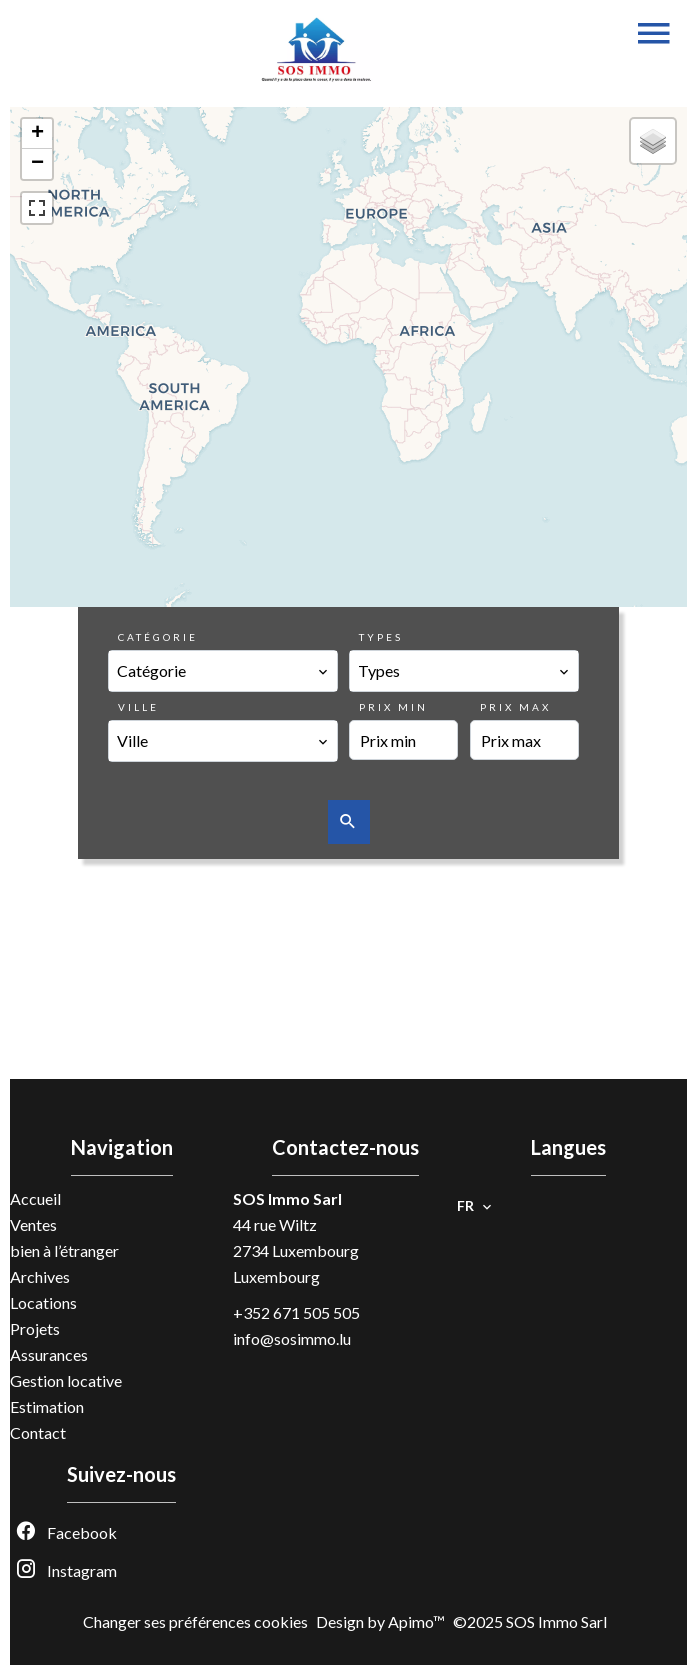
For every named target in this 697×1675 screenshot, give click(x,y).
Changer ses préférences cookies (195, 1621)
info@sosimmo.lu (292, 1338)
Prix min (393, 707)
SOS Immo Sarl (287, 1198)
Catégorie (158, 637)
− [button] (37, 164)
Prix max (515, 707)
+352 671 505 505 (296, 1312)
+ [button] (37, 134)
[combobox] (222, 671)
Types (381, 637)
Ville (138, 707)
